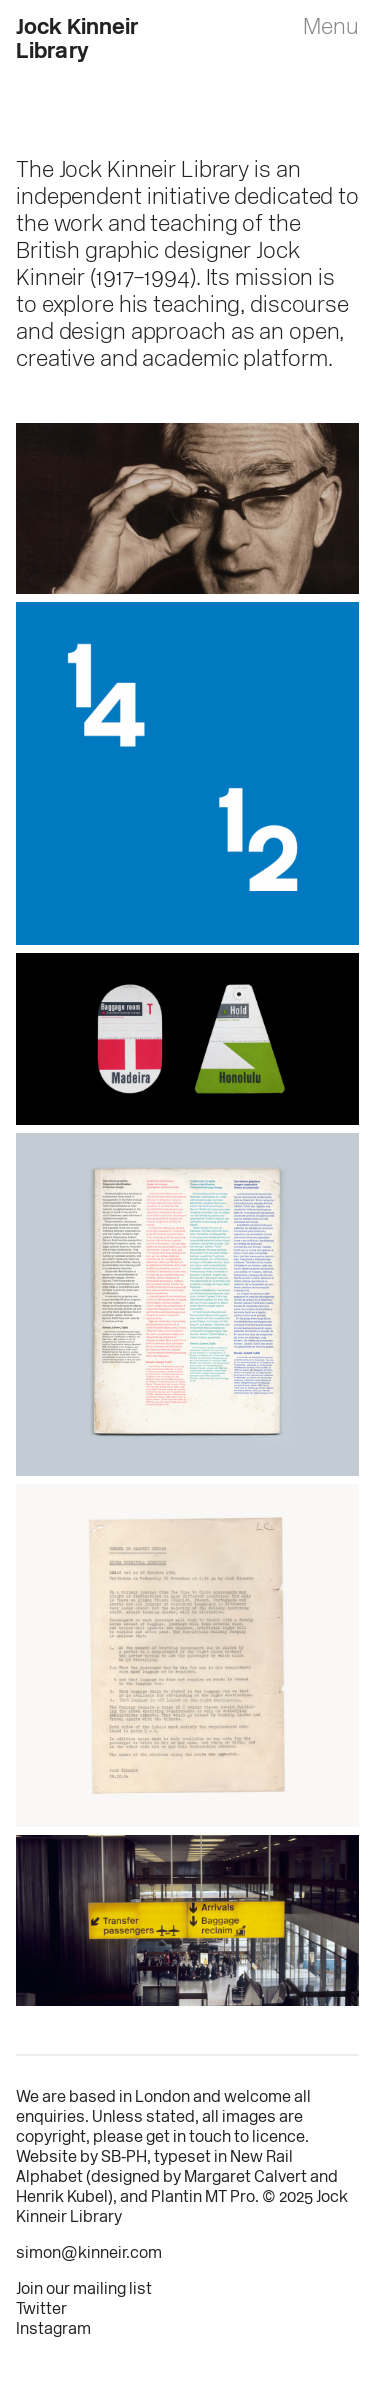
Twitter (41, 2310)
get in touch (188, 2138)
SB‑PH (124, 2158)
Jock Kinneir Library (77, 40)
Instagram (53, 2330)
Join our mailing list (84, 2290)
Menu (331, 28)
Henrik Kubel (62, 2198)
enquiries (50, 2118)
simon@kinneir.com (89, 2254)
